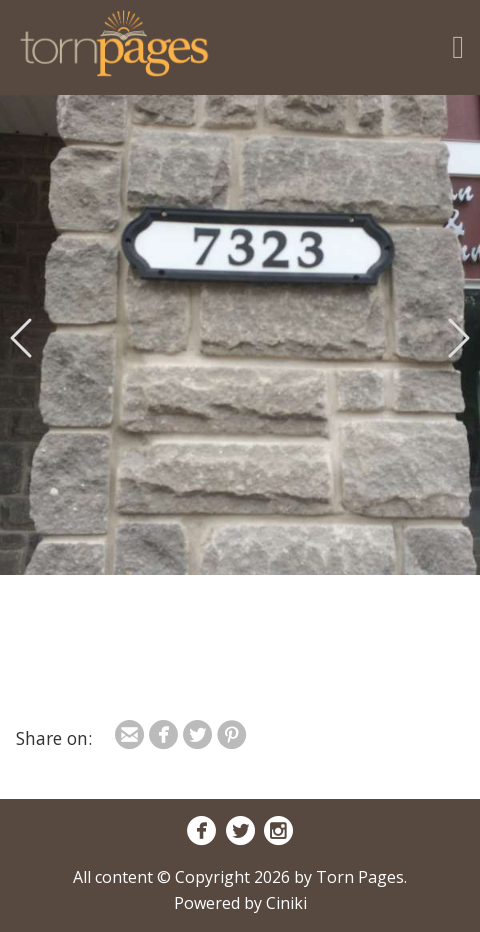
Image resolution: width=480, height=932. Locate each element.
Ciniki (286, 903)
